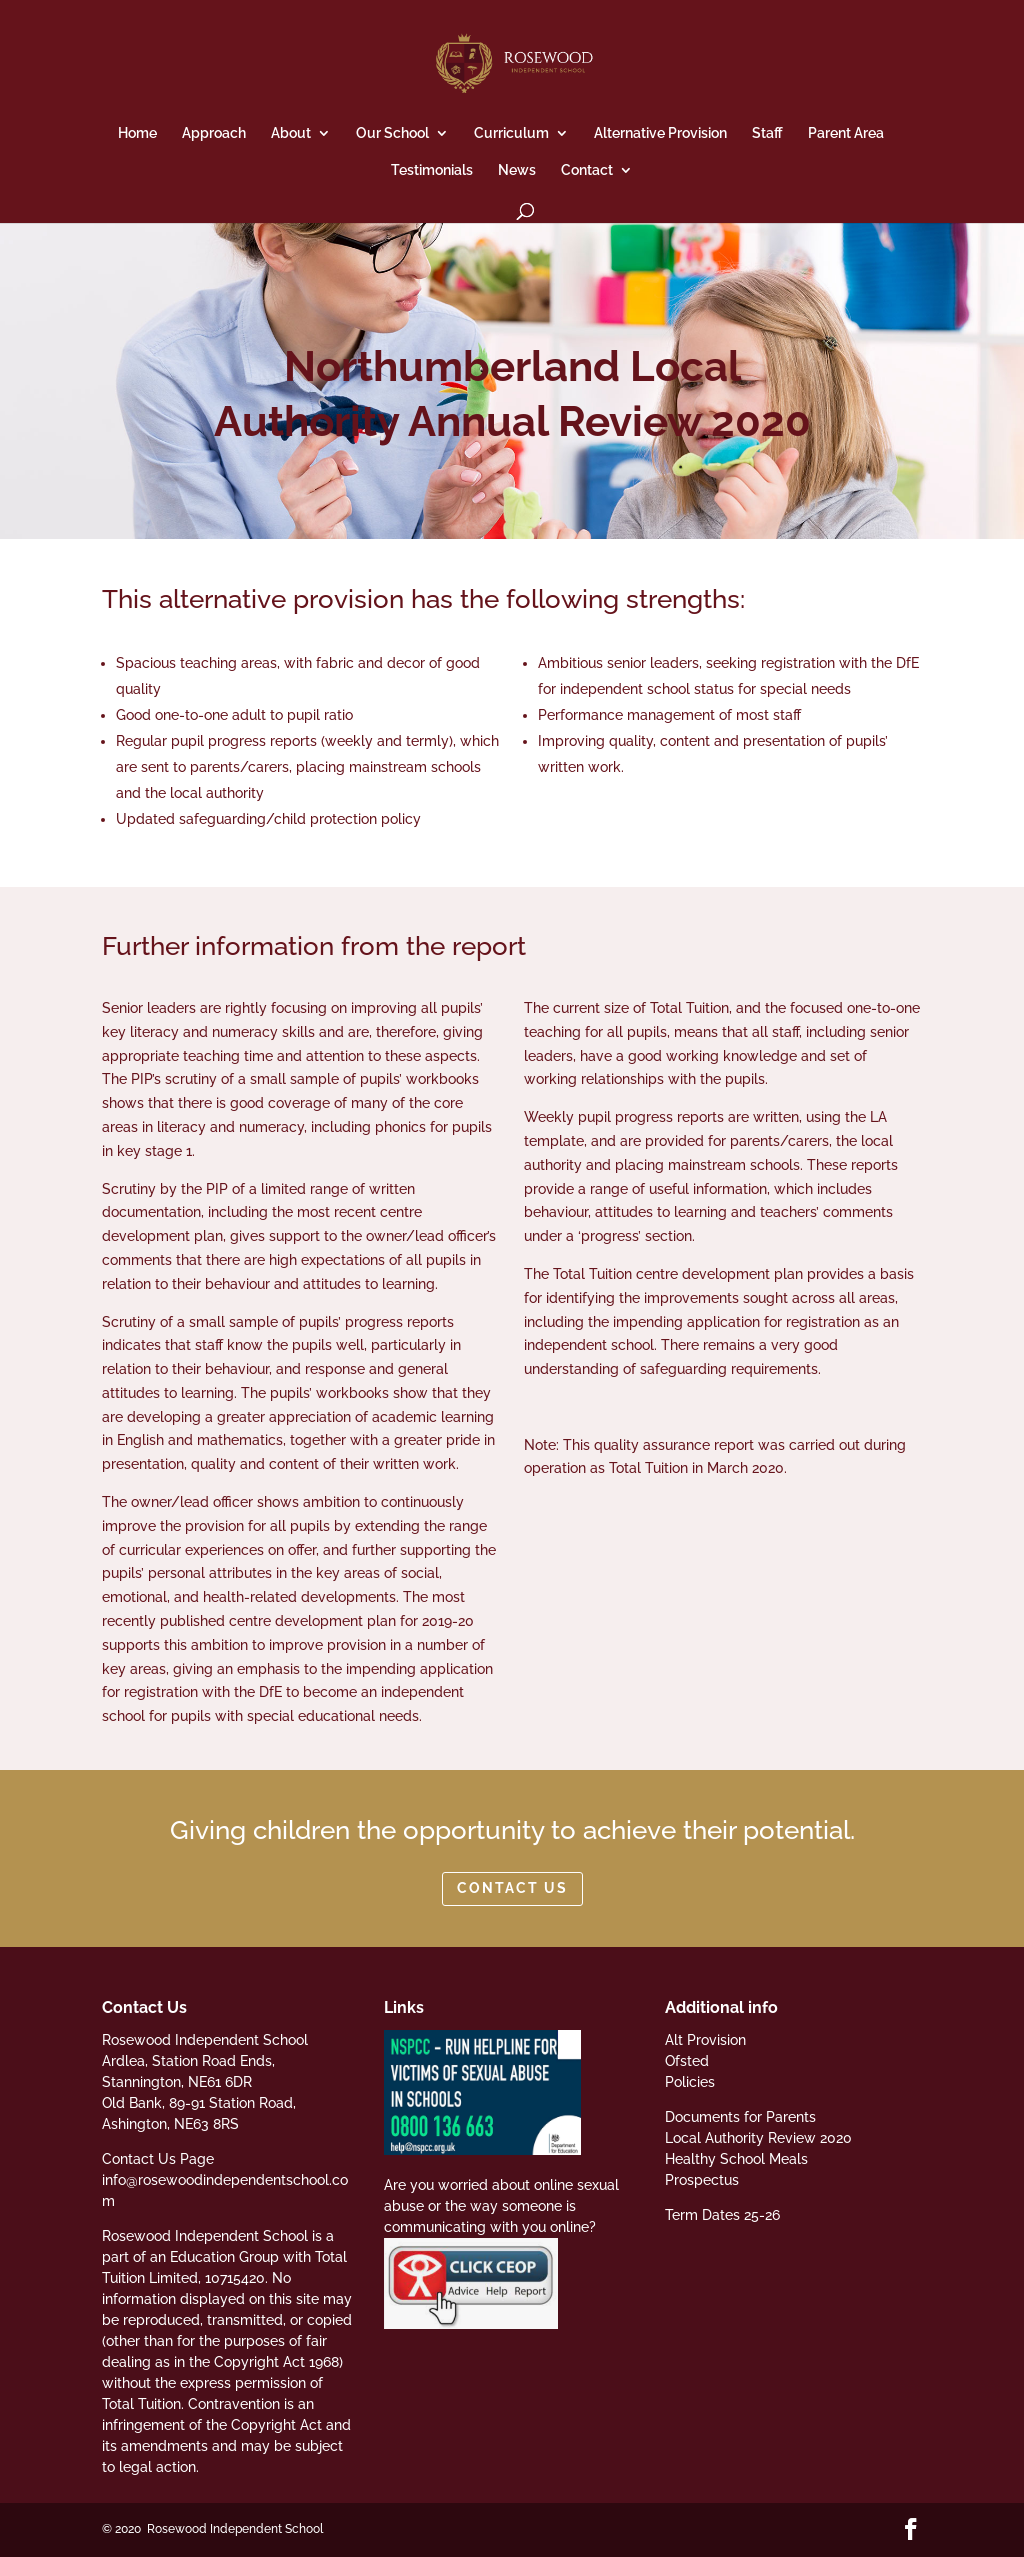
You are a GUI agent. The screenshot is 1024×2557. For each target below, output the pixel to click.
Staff (767, 133)
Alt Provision (705, 2040)
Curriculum (511, 133)
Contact (587, 170)
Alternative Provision (660, 133)
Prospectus (702, 2180)
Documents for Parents (740, 2117)
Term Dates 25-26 (722, 2215)
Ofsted (687, 2061)
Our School (392, 133)
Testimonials (432, 170)
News (517, 170)
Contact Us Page (158, 2159)
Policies (690, 2082)
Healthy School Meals (736, 2159)
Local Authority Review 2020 (758, 2138)
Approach (214, 133)
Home (137, 133)
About (291, 133)
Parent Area (846, 133)
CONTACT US (512, 1888)
